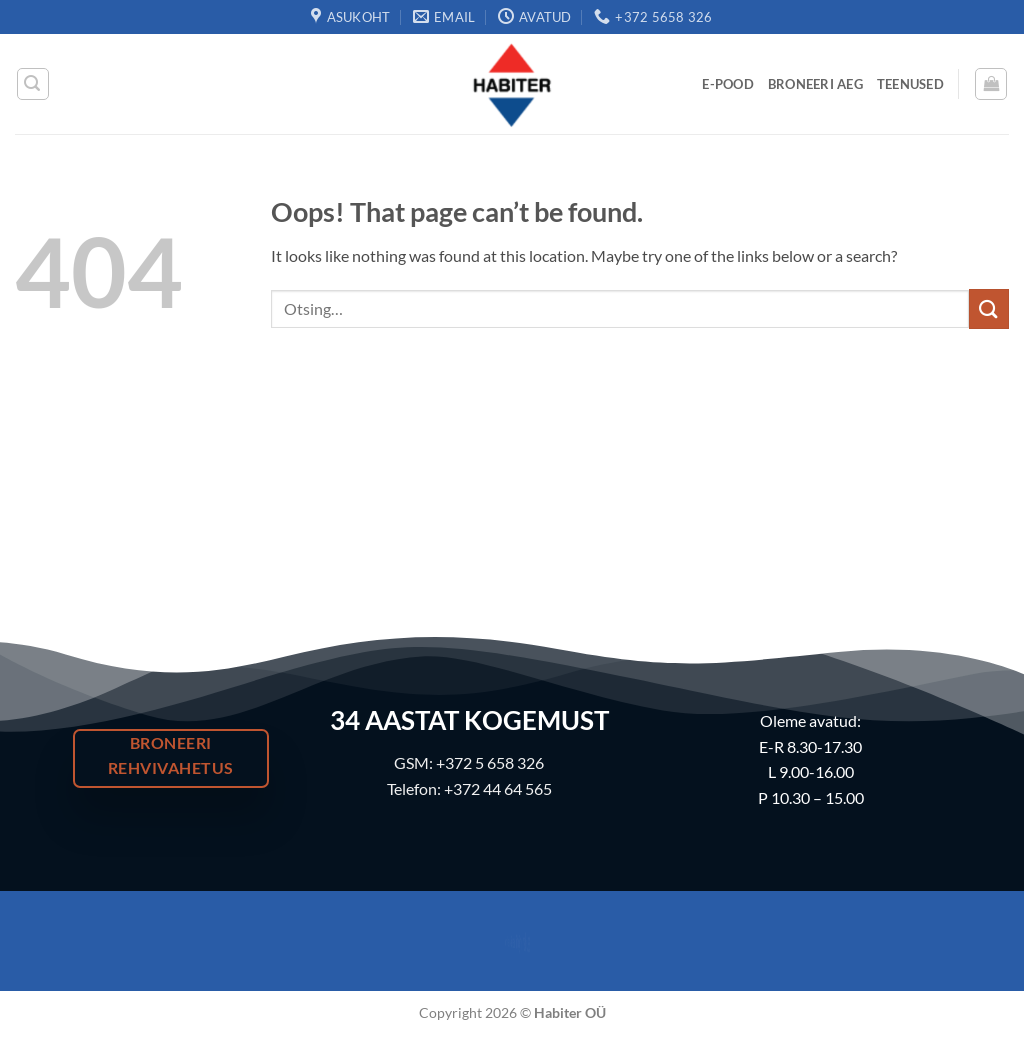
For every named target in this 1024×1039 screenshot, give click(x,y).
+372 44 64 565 (498, 788)
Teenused (910, 84)
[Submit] (989, 308)
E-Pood (728, 84)
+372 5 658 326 (490, 762)
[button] (33, 84)
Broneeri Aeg (815, 84)
